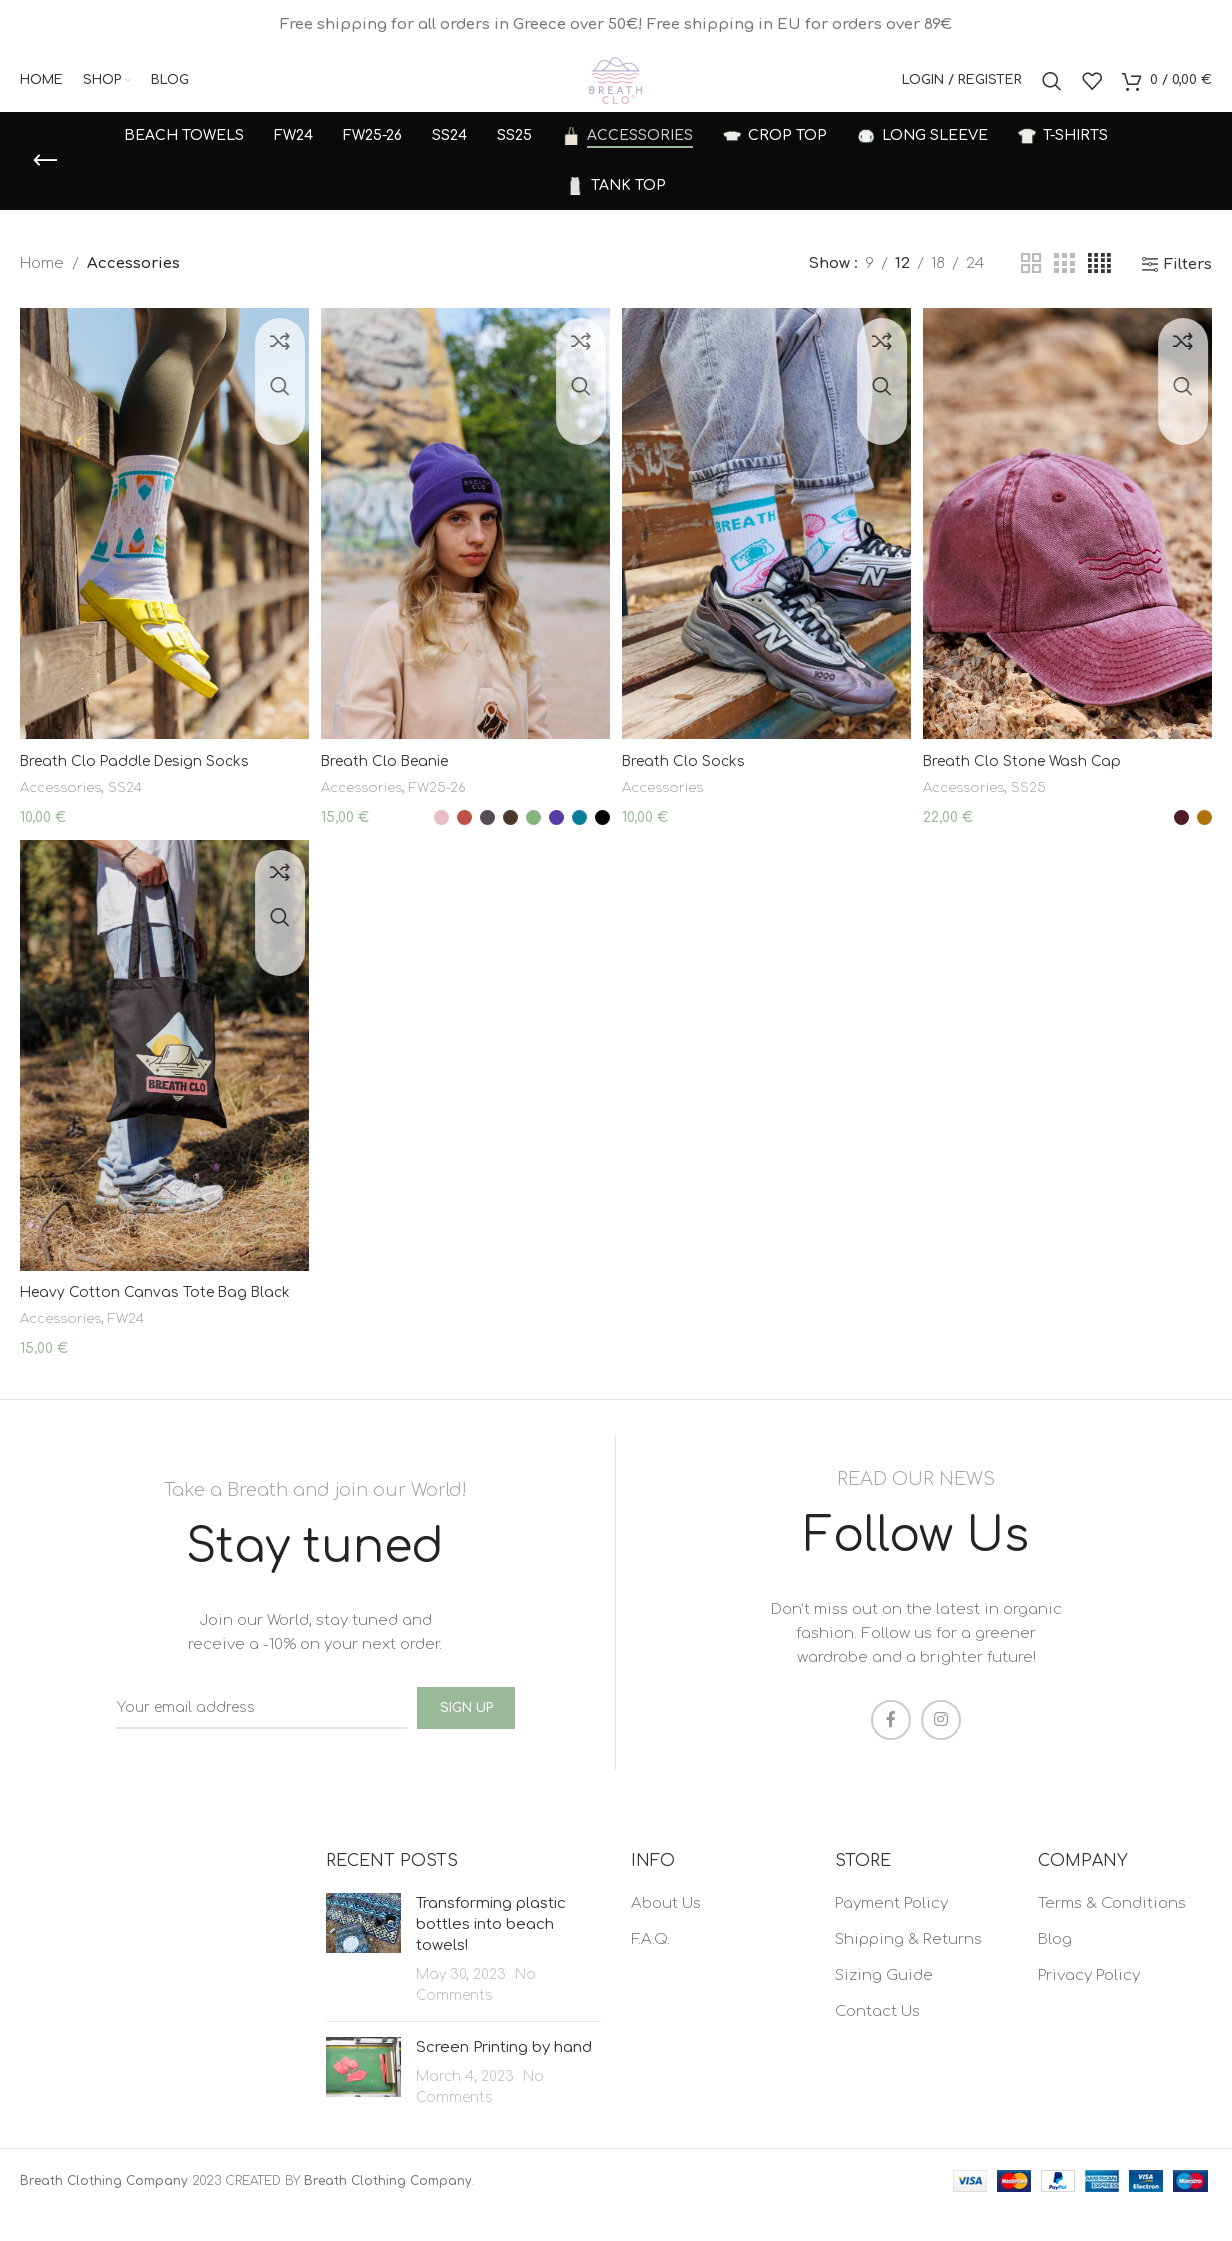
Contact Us (877, 2039)
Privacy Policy (1089, 2003)
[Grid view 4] (1099, 288)
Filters (1188, 287)
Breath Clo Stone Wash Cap (1032, 775)
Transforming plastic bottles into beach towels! (491, 1952)
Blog (1055, 1967)
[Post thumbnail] (363, 1977)
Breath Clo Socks (690, 775)
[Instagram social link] (941, 1748)
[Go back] (45, 184)
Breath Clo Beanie (391, 775)
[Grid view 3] (1064, 288)
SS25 (1042, 801)
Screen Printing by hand (504, 2075)
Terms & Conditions (1112, 1931)
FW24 (134, 1352)
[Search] (1052, 93)
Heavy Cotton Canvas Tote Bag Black (160, 1326)
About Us (666, 1931)
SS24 (133, 801)
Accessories (64, 801)
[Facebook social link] (891, 1748)
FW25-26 (449, 801)
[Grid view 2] (1031, 288)
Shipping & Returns (908, 1967)
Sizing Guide (884, 2003)
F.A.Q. (650, 1967)
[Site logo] (616, 92)
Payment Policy (891, 1931)
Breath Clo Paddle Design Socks (141, 775)
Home (42, 287)
